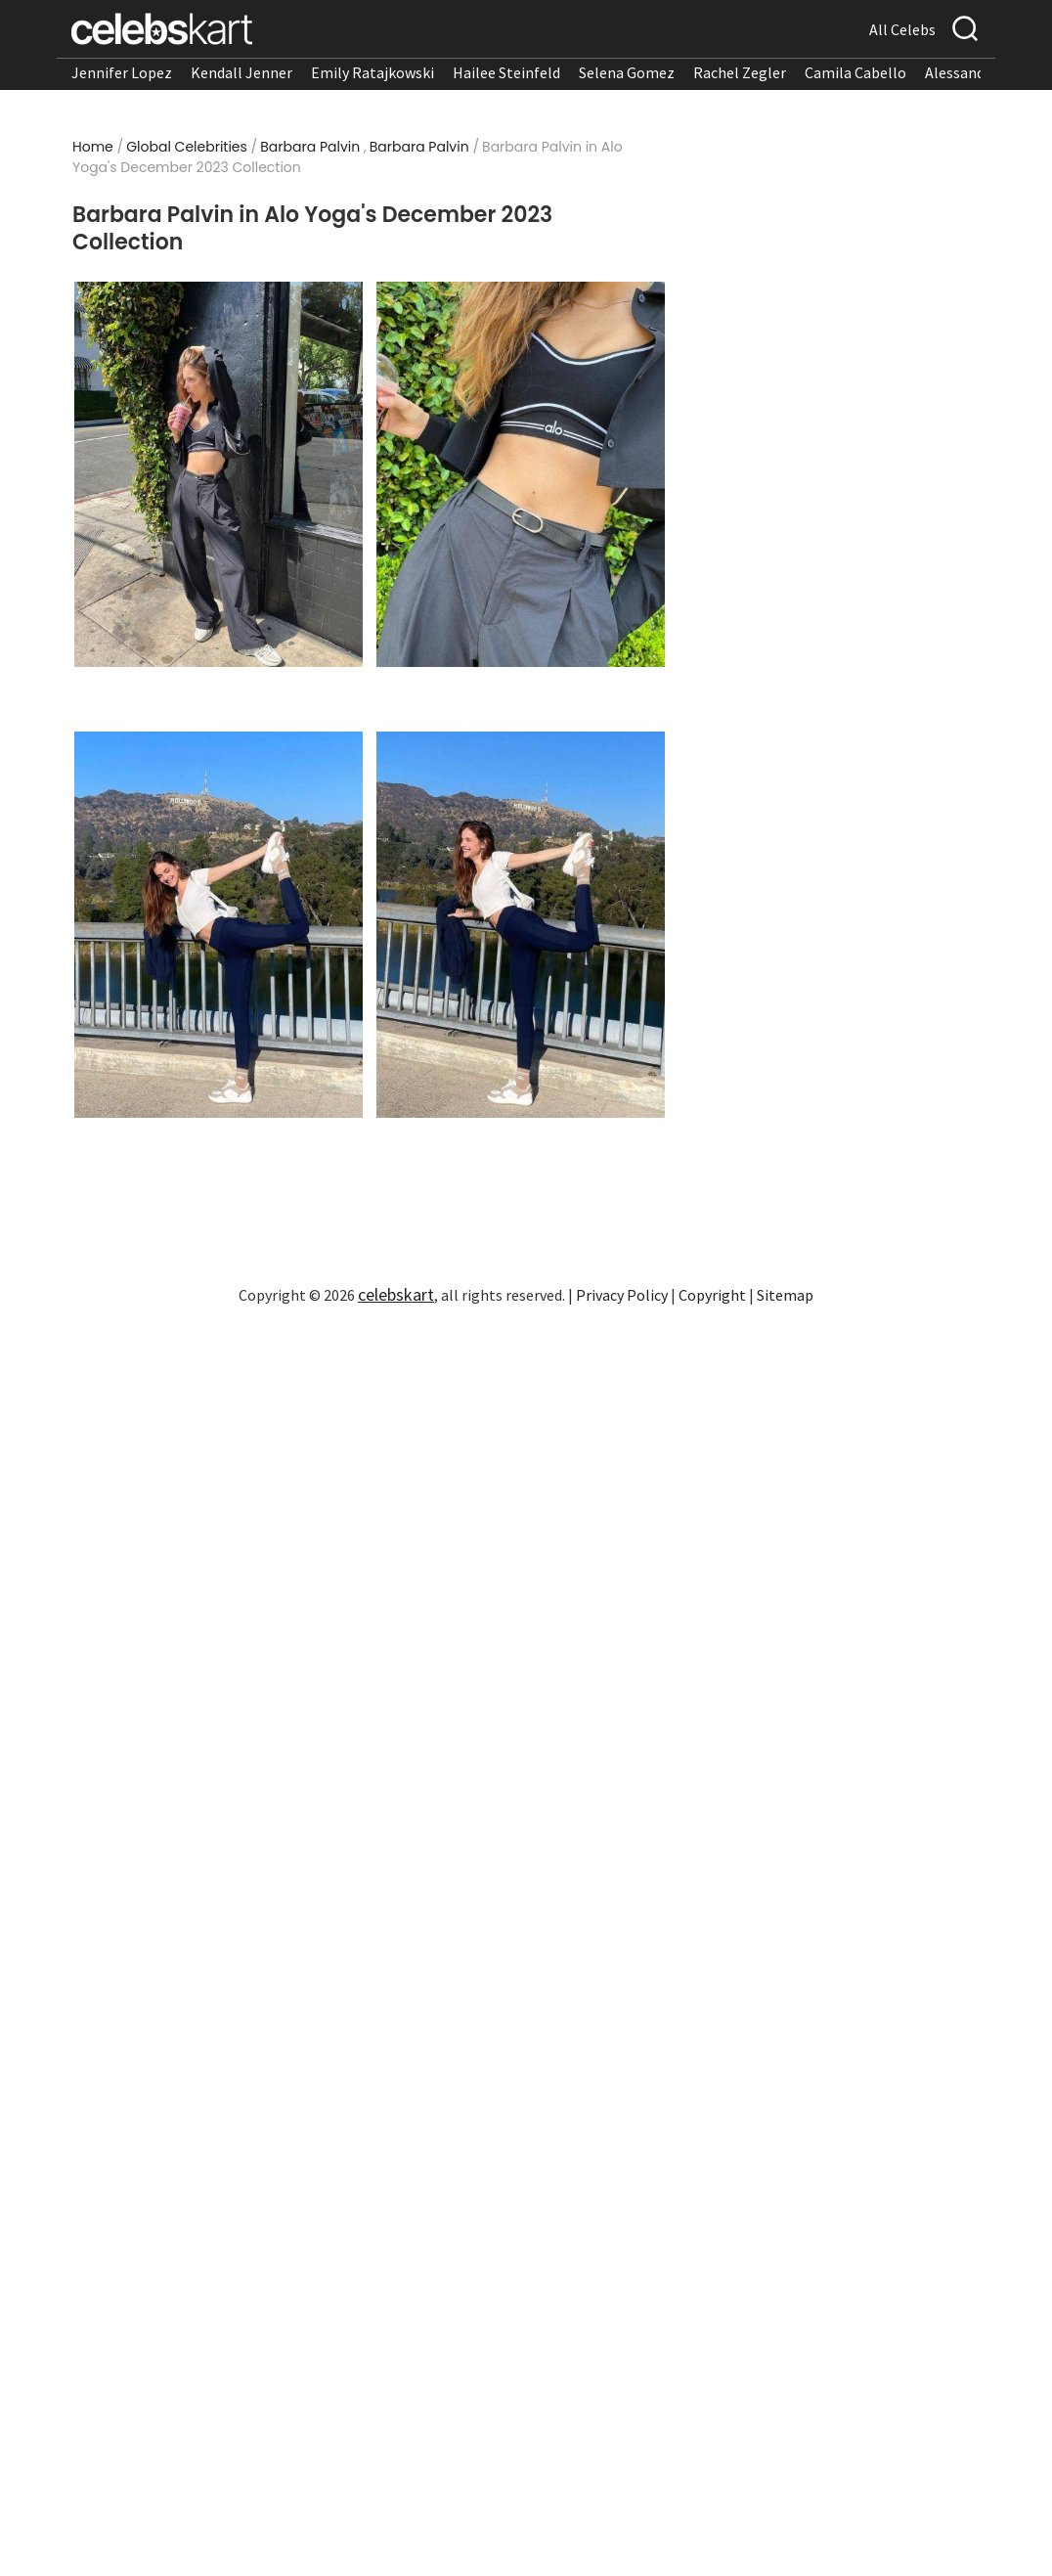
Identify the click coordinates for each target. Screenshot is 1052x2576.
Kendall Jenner (241, 72)
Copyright (712, 1295)
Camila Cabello (855, 72)
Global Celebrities (186, 146)
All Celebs (902, 29)
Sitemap (785, 1295)
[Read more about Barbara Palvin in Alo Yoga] (219, 475)
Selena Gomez (627, 72)
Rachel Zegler (739, 72)
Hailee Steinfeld (506, 72)
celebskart (396, 1294)
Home (92, 146)
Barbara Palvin (310, 146)
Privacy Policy (622, 1295)
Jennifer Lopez (121, 72)
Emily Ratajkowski (372, 72)
